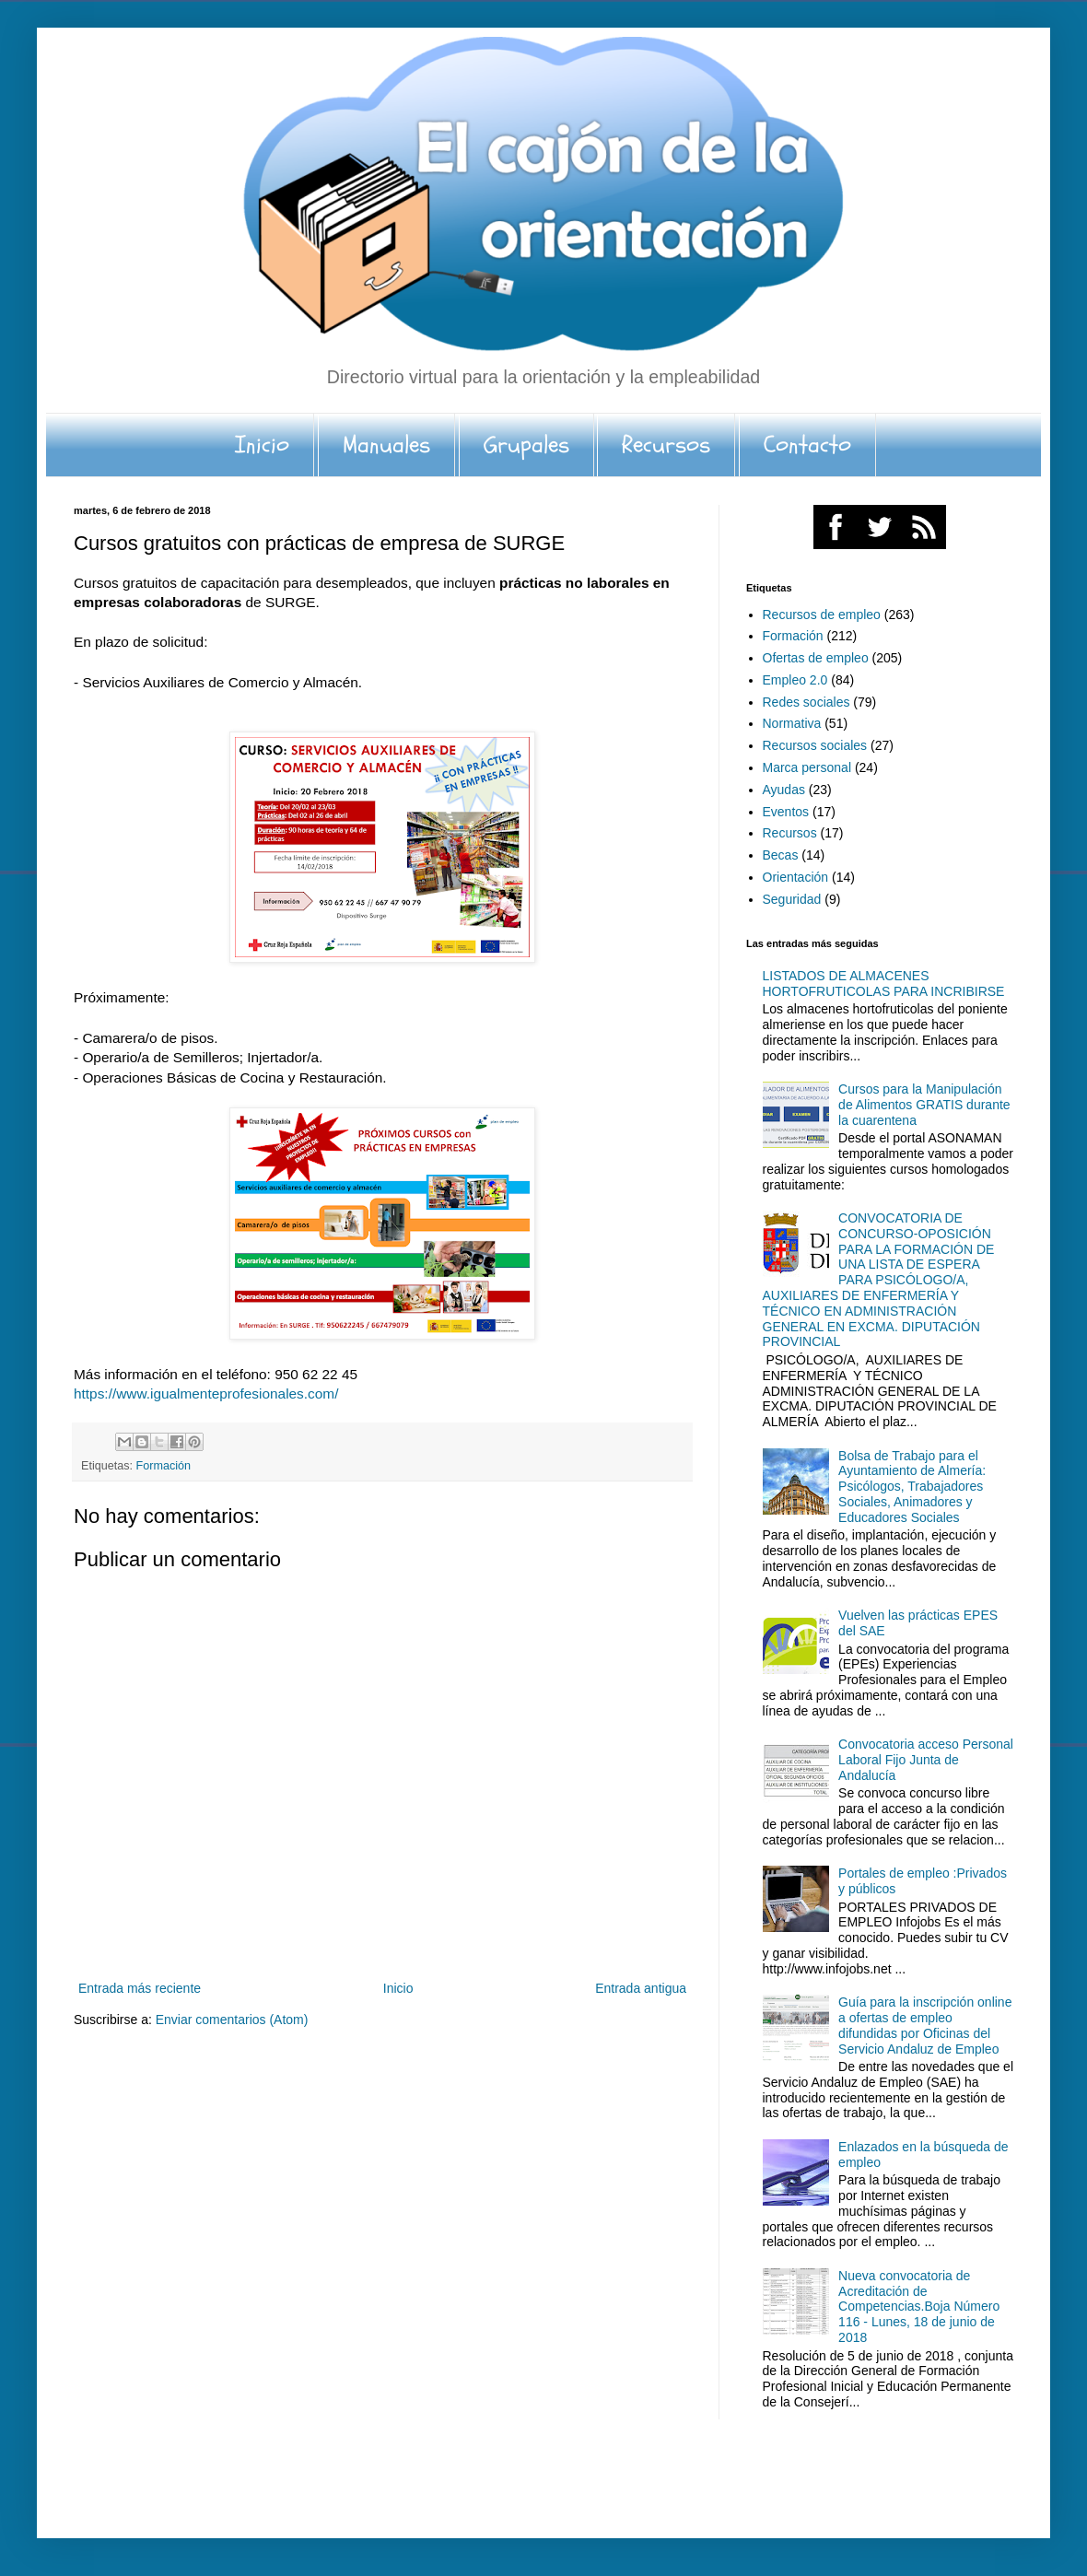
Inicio (262, 445)
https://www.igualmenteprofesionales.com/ (206, 1393)
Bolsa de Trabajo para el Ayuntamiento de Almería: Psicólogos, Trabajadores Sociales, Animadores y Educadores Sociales (912, 1486)
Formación (164, 1465)
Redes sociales (806, 702)
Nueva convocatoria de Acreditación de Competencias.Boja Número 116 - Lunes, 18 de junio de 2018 (918, 2306)
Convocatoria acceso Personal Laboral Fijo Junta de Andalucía (925, 1760)
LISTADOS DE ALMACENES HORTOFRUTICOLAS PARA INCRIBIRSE (884, 983)
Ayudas (784, 789)
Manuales (386, 445)
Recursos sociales (815, 745)
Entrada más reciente (139, 1988)
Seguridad (792, 899)
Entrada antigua (640, 1988)
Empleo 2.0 (795, 680)
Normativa (792, 723)
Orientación (796, 877)
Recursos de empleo (822, 614)
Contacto (807, 445)
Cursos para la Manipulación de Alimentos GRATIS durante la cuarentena (924, 1105)
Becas (781, 855)
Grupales (526, 445)
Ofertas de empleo (816, 657)
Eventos (786, 811)
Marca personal (807, 767)
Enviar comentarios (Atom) (232, 2019)
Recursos (666, 445)
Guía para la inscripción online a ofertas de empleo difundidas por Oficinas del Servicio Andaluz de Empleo (924, 2025)
